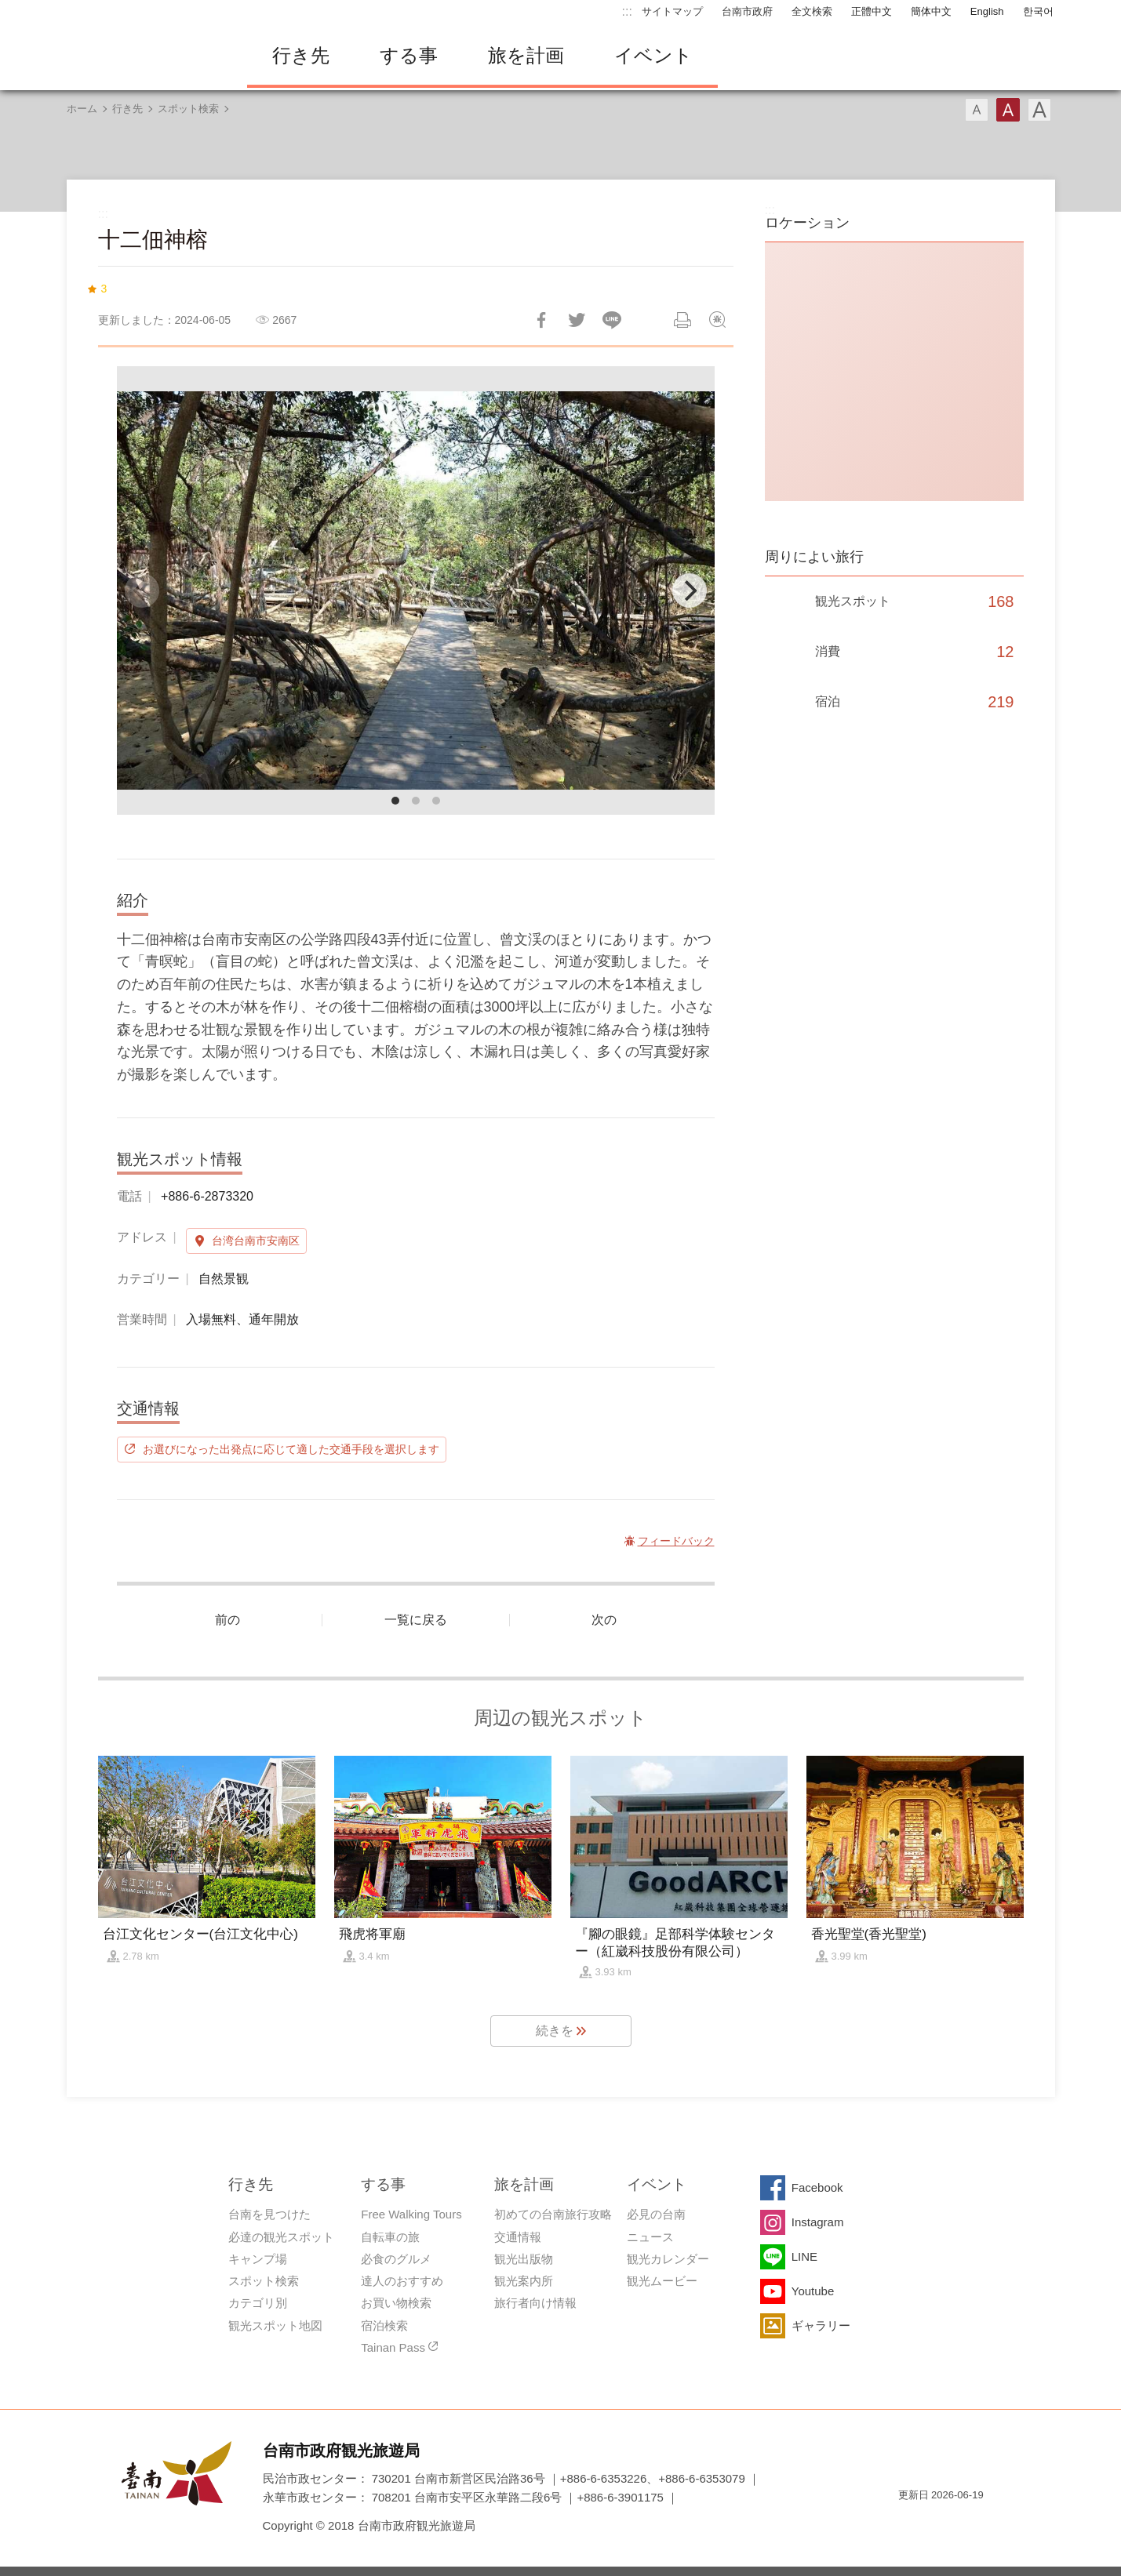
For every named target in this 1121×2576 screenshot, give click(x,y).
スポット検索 (188, 108)
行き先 (300, 55)
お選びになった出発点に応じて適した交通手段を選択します (291, 1449)
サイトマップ (672, 11)
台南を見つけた (269, 2214)
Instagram (818, 2222)
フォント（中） (1008, 110)
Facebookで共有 (541, 320)
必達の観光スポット (281, 2237)
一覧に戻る (415, 1619)
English (987, 11)
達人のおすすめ (402, 2280)
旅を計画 (526, 55)
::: (627, 11)
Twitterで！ (576, 320)
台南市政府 (747, 11)
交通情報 (517, 2237)
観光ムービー (662, 2280)
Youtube (813, 2291)
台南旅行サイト (145, 55)
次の (604, 1619)
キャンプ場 (257, 2258)
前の (227, 1619)
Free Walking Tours (411, 2214)
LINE (804, 2256)
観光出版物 (523, 2258)
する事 (409, 55)
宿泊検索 (384, 2325)
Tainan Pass (393, 2347)
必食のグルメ (396, 2258)
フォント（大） (1039, 110)
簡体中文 (931, 11)
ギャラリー (821, 2325)
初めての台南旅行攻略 (553, 2214)
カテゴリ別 (257, 2302)
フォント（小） (976, 110)
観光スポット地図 (275, 2325)
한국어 (1038, 11)
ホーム (82, 108)
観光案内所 (523, 2280)
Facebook (817, 2187)
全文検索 (812, 11)
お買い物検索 (396, 2302)
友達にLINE (612, 320)
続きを (554, 2030)
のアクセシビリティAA (965, 2523)
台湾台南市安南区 (256, 1240)
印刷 (682, 320)
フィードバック (717, 320)
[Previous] (142, 590)
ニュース (650, 2237)
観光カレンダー (668, 2258)
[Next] (689, 590)
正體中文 (871, 11)
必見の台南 (656, 2214)
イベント (653, 55)
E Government (910, 2523)
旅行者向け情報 (535, 2302)
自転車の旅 (390, 2237)
